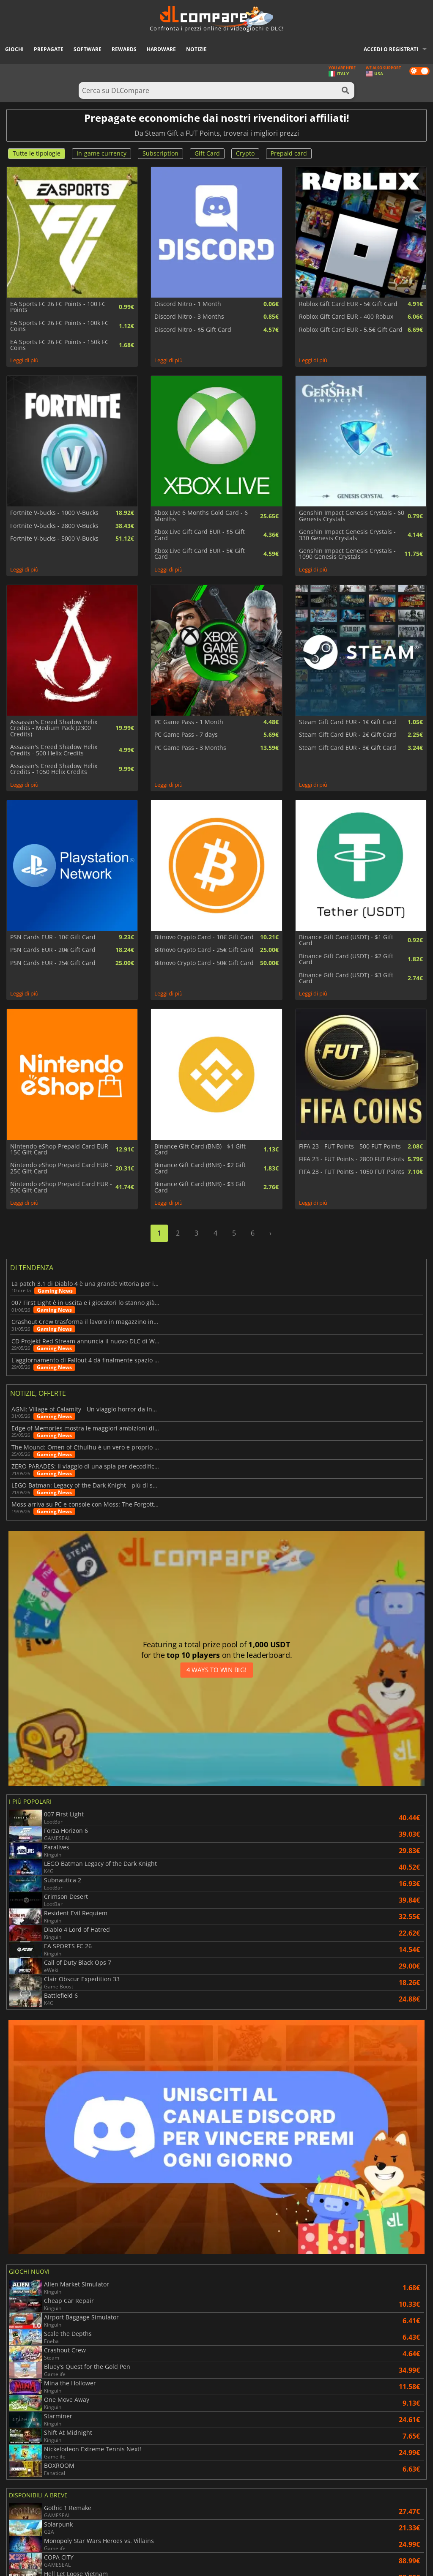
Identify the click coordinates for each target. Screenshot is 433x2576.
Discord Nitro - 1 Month (187, 304)
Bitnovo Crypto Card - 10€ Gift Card (204, 937)
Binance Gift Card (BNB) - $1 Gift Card (200, 1149)
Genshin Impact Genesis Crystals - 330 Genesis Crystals (347, 535)
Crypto (245, 153)
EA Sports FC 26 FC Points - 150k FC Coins (59, 345)
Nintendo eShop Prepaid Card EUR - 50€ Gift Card (61, 1187)
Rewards (124, 49)
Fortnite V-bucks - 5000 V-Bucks (54, 538)
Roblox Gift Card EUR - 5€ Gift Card (348, 304)
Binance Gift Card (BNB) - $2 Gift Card (200, 1168)
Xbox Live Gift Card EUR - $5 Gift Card (199, 535)
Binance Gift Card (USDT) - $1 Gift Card (346, 940)
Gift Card (207, 153)
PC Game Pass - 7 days (186, 735)
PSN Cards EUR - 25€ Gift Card (53, 963)
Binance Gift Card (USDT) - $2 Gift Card (346, 959)
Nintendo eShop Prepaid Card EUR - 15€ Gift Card (61, 1149)
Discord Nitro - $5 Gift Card (192, 330)
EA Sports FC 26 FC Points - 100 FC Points (58, 307)
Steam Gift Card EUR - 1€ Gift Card (347, 722)
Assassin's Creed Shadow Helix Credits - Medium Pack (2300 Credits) (53, 728)
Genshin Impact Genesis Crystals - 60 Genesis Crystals (351, 516)
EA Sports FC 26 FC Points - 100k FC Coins (59, 326)
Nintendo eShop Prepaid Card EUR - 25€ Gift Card (61, 1168)
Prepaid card (289, 153)
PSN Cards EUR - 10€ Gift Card (53, 937)
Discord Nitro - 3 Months (189, 317)
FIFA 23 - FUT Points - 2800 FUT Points (351, 1159)
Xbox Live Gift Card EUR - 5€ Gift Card (199, 554)
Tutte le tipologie (36, 153)
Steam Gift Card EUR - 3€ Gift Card (347, 748)
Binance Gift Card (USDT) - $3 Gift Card (346, 978)
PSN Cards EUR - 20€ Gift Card (53, 950)
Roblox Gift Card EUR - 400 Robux (346, 317)
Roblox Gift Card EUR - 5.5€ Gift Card (351, 330)
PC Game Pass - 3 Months (190, 748)
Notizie (196, 49)
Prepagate (48, 49)
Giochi (14, 49)
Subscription (160, 153)
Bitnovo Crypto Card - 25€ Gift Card (204, 950)
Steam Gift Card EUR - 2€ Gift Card (347, 735)
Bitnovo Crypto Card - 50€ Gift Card (204, 963)
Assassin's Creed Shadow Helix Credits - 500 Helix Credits (53, 750)
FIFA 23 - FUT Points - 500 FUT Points (350, 1146)
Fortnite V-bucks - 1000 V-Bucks (54, 513)
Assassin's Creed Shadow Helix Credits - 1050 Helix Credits (53, 769)
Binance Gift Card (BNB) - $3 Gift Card (200, 1187)
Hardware (161, 49)
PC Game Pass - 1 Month (188, 722)
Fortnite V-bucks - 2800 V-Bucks (54, 526)
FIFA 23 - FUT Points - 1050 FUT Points (351, 1172)
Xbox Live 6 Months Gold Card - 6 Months (201, 516)
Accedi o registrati (391, 49)
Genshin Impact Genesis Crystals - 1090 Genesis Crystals (347, 554)
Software (87, 49)
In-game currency (101, 153)
